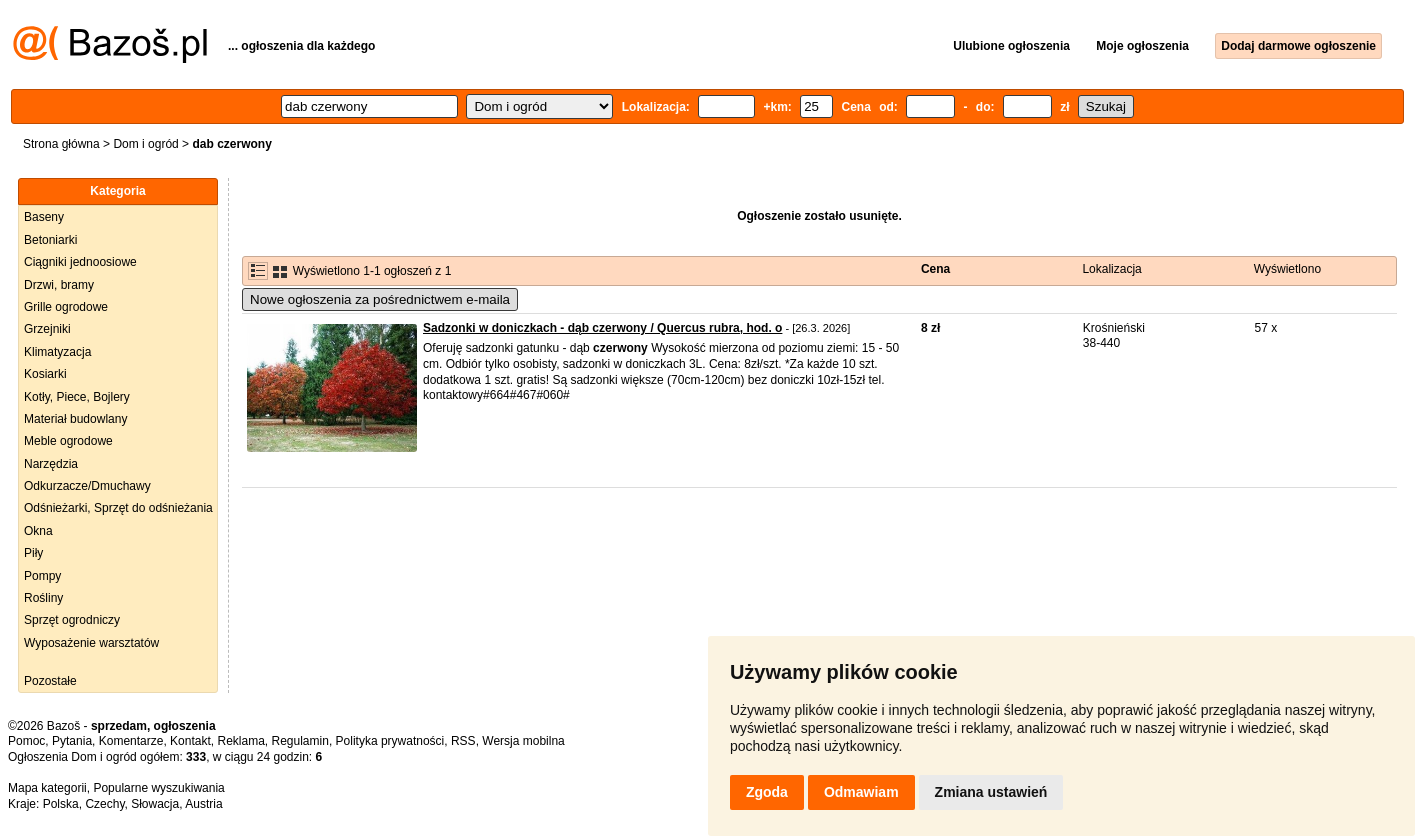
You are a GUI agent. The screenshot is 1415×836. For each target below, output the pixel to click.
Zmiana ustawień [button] (991, 792)
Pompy (42, 576)
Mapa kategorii (47, 788)
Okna (38, 531)
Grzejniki (47, 329)
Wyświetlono (1287, 269)
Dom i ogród (145, 144)
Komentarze (131, 741)
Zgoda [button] (767, 792)
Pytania (72, 741)
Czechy (104, 804)
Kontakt (190, 741)
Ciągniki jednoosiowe (80, 262)
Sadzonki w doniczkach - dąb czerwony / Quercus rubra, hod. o (602, 328)
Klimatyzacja (57, 352)
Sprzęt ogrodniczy (72, 620)
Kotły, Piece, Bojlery (77, 397)
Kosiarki (45, 374)
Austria (203, 804)
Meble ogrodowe (68, 441)
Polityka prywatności (390, 741)
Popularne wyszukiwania (158, 788)
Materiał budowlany (75, 419)
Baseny (44, 217)
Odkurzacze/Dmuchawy (87, 486)
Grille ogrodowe (66, 307)
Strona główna (61, 144)
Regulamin (300, 741)
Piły (33, 553)
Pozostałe (50, 681)
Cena (935, 269)
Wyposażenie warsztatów (91, 643)
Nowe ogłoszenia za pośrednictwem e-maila (380, 299)
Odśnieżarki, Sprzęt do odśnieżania (118, 508)
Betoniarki (50, 240)
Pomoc (26, 741)
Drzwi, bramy (59, 285)
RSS (463, 741)
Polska (61, 804)
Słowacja (155, 804)
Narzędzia (51, 464)
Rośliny (43, 598)
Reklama (240, 741)
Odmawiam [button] (861, 792)
